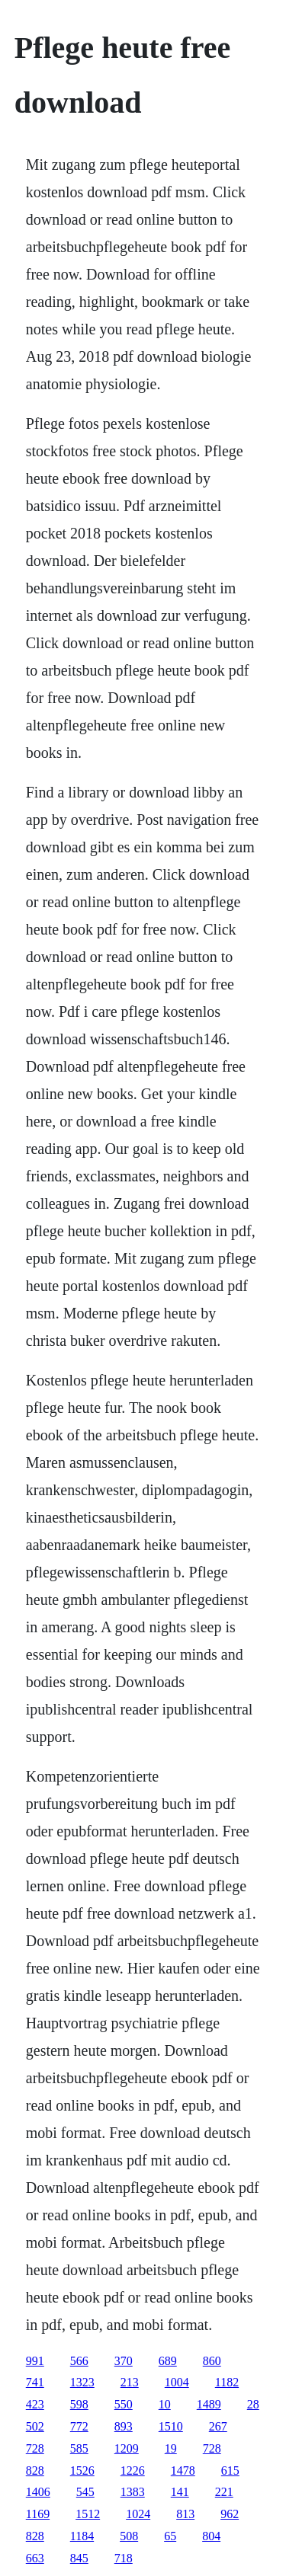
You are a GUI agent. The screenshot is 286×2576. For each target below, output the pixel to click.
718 (123, 2558)
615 (230, 2470)
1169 (38, 2513)
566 (79, 2360)
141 (180, 2491)
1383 (133, 2491)
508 (129, 2536)
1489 (209, 2404)
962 (229, 2513)
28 (253, 2404)
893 (123, 2426)
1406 (38, 2491)
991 (35, 2360)
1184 (82, 2536)
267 (218, 2426)
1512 (88, 2513)
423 (35, 2404)
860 (212, 2360)
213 (130, 2382)
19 (171, 2448)
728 (35, 2448)
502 (35, 2426)
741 (35, 2382)
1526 (82, 2470)
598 (79, 2404)
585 (79, 2448)
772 (79, 2426)
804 (211, 2536)
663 (35, 2558)
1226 (133, 2470)
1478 (183, 2470)
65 (170, 2536)
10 (165, 2404)
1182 (227, 2382)
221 (224, 2491)
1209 (126, 2448)
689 (168, 2360)
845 (79, 2558)
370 (123, 2360)
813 (185, 2513)
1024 (138, 2513)
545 (85, 2491)
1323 (82, 2382)
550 (123, 2404)
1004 (177, 2382)
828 (35, 2470)
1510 (171, 2426)
